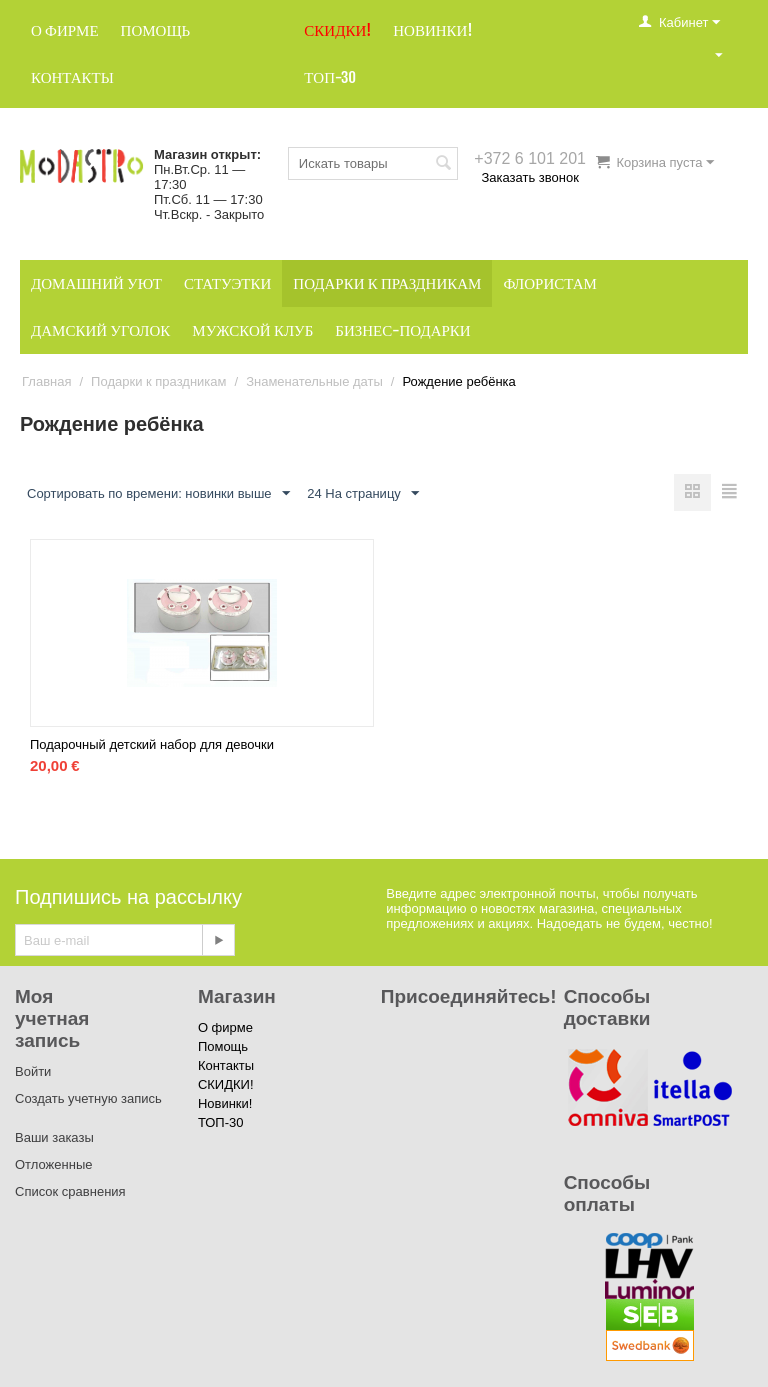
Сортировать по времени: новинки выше (158, 494)
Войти (33, 1071)
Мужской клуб (252, 330)
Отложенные (53, 1164)
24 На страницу (363, 494)
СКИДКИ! (337, 30)
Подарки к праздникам (387, 283)
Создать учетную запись (88, 1098)
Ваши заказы (54, 1137)
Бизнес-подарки (402, 330)
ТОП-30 (330, 77)
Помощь (156, 30)
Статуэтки (227, 283)
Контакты (72, 77)
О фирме (65, 30)
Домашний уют (96, 283)
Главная (46, 381)
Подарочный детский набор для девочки (152, 744)
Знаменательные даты (314, 381)
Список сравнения (70, 1191)
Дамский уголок (100, 330)
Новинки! (432, 30)
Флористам (550, 283)
